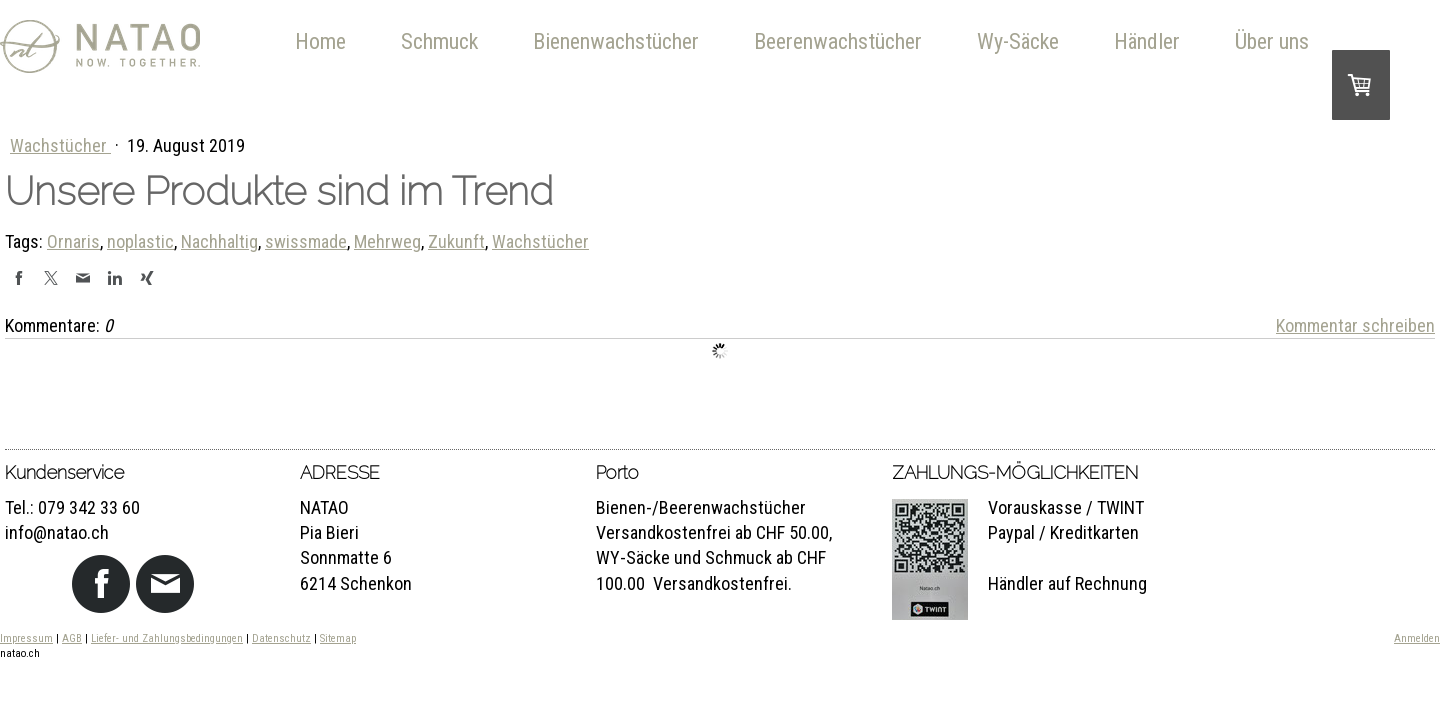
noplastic (140, 241)
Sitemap (338, 638)
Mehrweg (387, 241)
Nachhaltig (219, 241)
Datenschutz (281, 638)
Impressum (26, 638)
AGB (72, 638)
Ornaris (73, 241)
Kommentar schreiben (1355, 325)
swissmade (306, 241)
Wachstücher (60, 145)
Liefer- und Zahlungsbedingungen (167, 638)
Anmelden (1417, 638)
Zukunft (456, 241)
